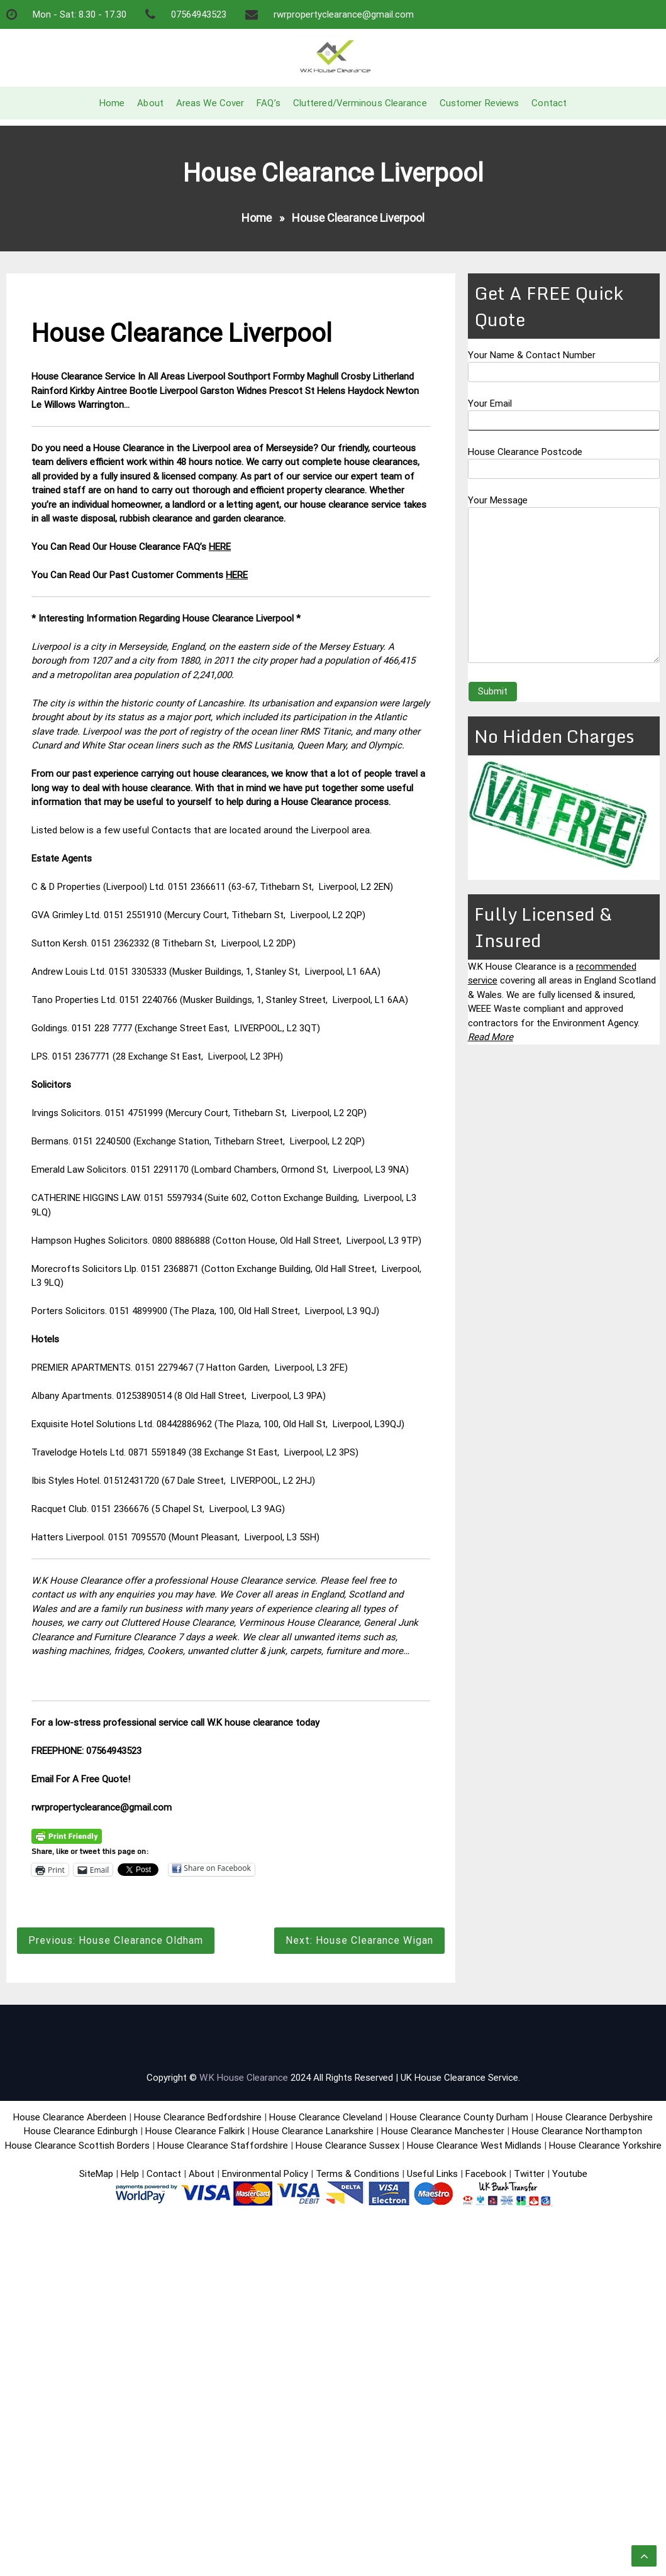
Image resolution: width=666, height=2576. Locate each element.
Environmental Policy (265, 2173)
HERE (220, 546)
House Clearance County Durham (459, 2117)
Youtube (569, 2173)
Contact (549, 103)
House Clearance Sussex (347, 2145)
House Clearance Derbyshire (594, 2117)
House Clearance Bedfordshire (198, 2117)
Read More (490, 1037)
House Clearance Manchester (442, 2131)
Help (130, 2173)
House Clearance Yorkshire (605, 2145)
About (150, 103)
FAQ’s (268, 103)
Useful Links (432, 2173)
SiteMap (96, 2173)
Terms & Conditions (357, 2173)
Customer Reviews (479, 103)
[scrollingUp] (644, 2556)
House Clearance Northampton (577, 2131)
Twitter (529, 2173)
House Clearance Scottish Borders (77, 2145)
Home (112, 103)
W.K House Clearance (243, 2077)
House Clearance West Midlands (474, 2145)
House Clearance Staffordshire (222, 2145)
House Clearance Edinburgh (81, 2131)
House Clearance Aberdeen (69, 2117)
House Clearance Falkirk (195, 2131)
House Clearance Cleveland (325, 2117)
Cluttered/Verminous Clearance (360, 103)
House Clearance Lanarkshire (313, 2131)
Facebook (487, 2173)
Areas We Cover (210, 103)
